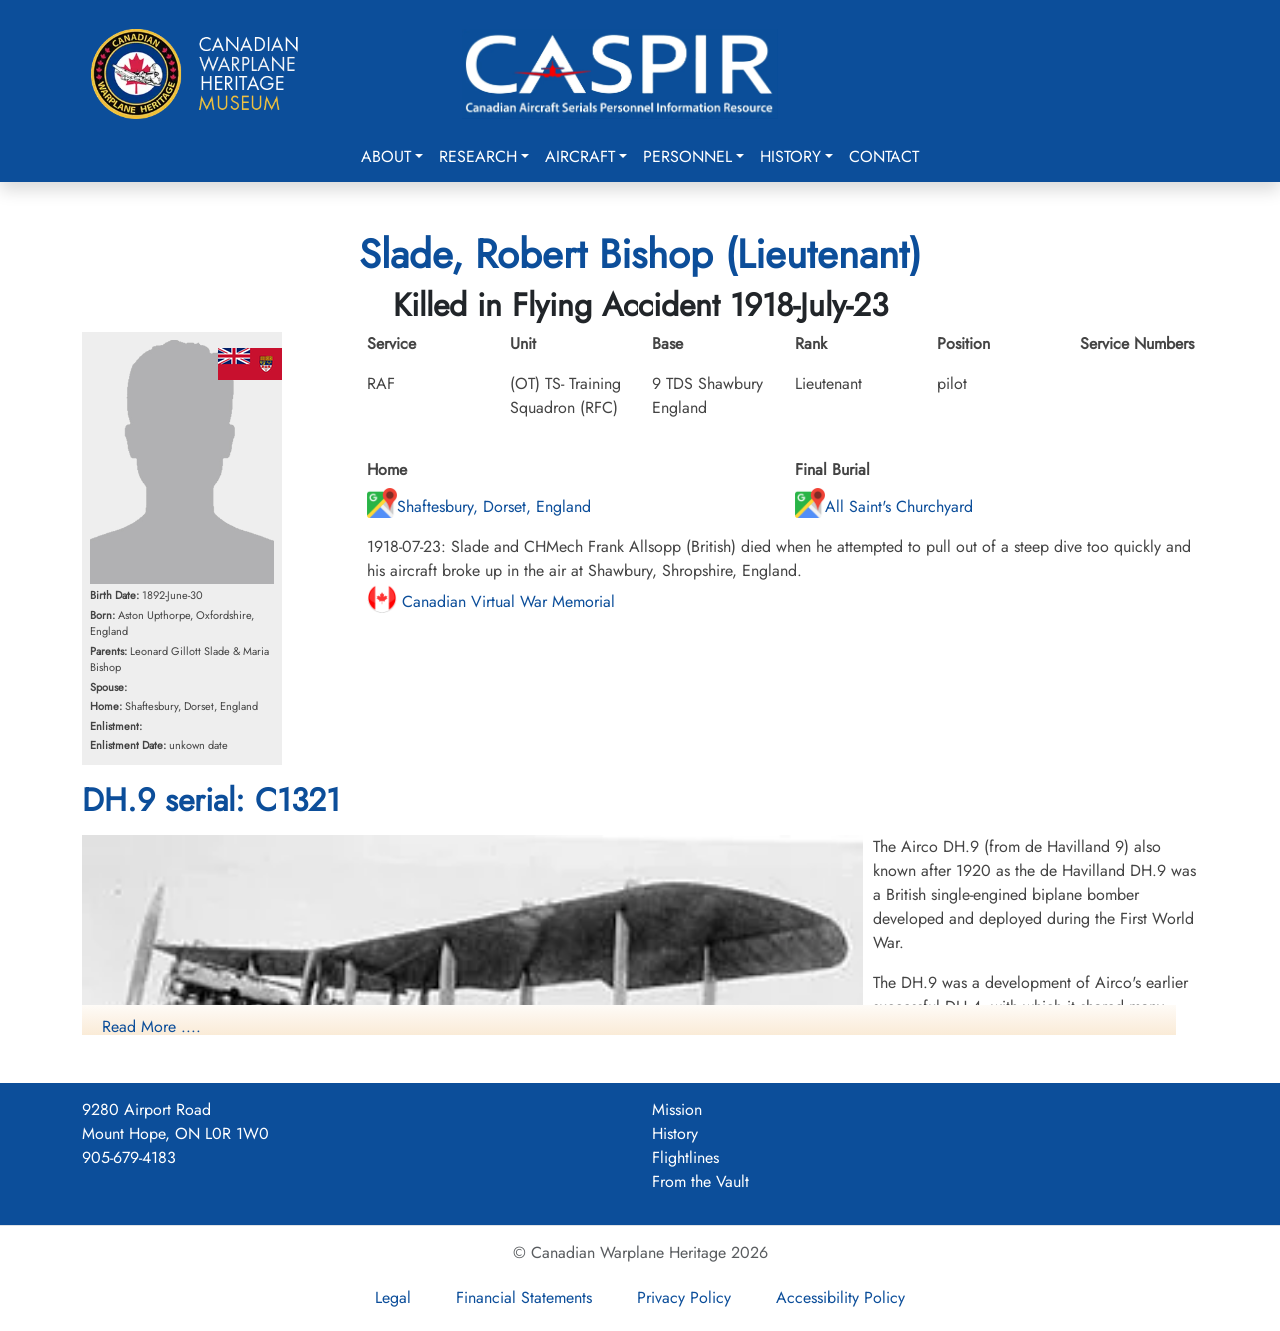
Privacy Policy (684, 1297)
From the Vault (700, 1181)
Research (478, 156)
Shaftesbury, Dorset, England (479, 506)
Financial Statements (524, 1297)
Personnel (687, 156)
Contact (884, 156)
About (386, 156)
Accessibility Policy (840, 1297)
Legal (393, 1297)
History (790, 156)
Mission (677, 1109)
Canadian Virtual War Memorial (491, 601)
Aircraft (580, 156)
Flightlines (685, 1157)
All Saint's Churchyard (884, 506)
